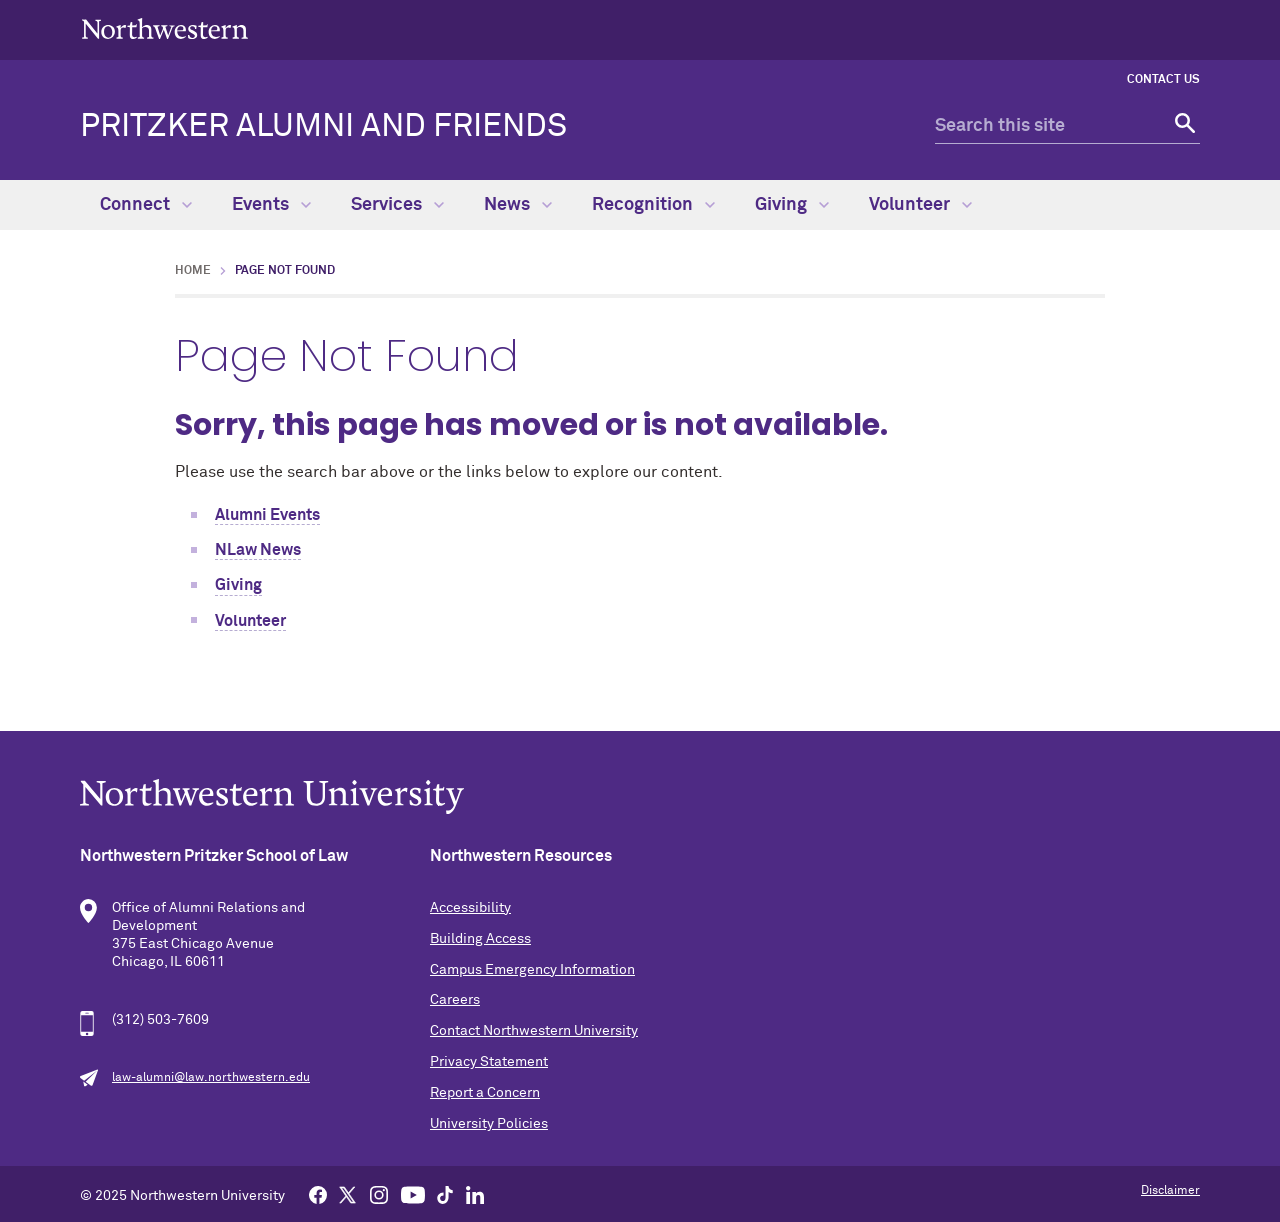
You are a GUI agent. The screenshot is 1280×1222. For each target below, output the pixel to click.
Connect (146, 205)
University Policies (489, 1124)
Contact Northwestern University (534, 1031)
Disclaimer (1170, 1191)
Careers (455, 1000)
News (518, 205)
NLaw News (258, 550)
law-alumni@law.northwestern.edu (211, 1078)
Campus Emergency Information (532, 970)
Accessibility (470, 908)
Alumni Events (267, 515)
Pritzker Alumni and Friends (323, 127)
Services (397, 205)
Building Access (480, 939)
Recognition (653, 205)
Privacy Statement (489, 1062)
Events (271, 205)
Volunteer (920, 205)
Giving (792, 205)
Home (193, 271)
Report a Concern (485, 1093)
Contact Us (1163, 80)
